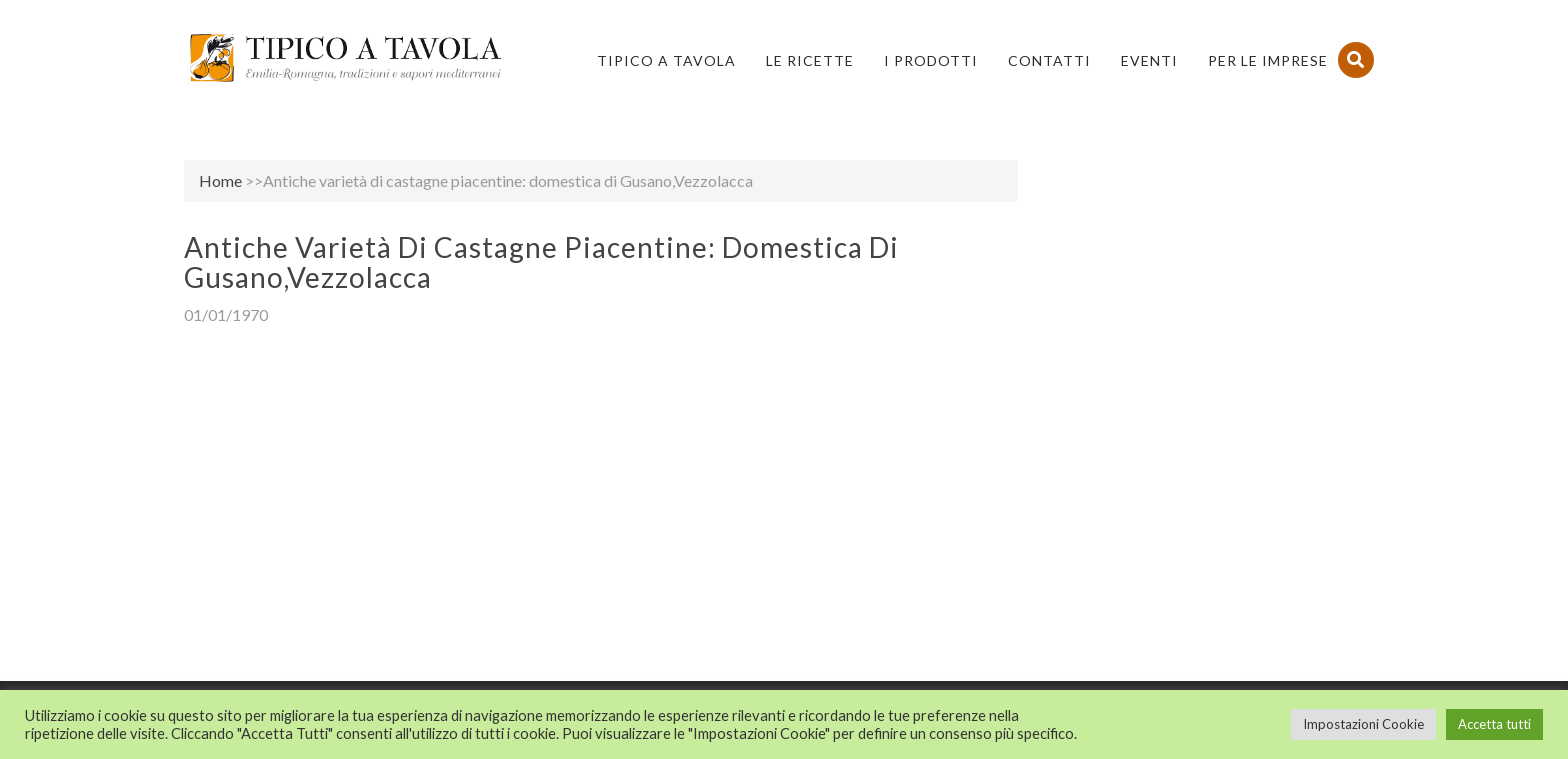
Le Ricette (810, 60)
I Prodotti (931, 60)
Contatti (1049, 60)
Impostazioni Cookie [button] (1363, 724)
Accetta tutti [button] (1494, 724)
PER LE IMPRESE (1268, 60)
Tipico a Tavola (666, 60)
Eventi (1149, 60)
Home (220, 180)
